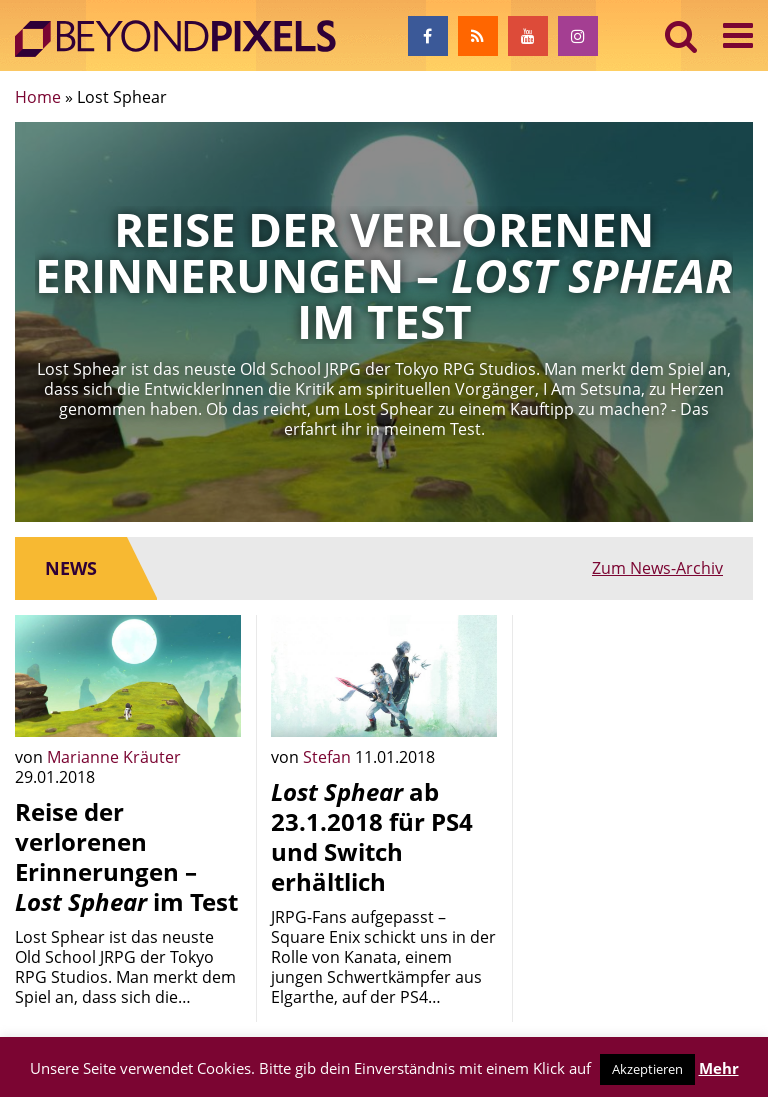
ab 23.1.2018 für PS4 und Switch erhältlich (372, 836)
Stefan (329, 757)
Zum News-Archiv (657, 568)
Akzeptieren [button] (647, 1069)
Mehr (719, 1068)
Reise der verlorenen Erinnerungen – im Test (126, 856)
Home (38, 97)
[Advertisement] (640, 715)
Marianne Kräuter (114, 757)
